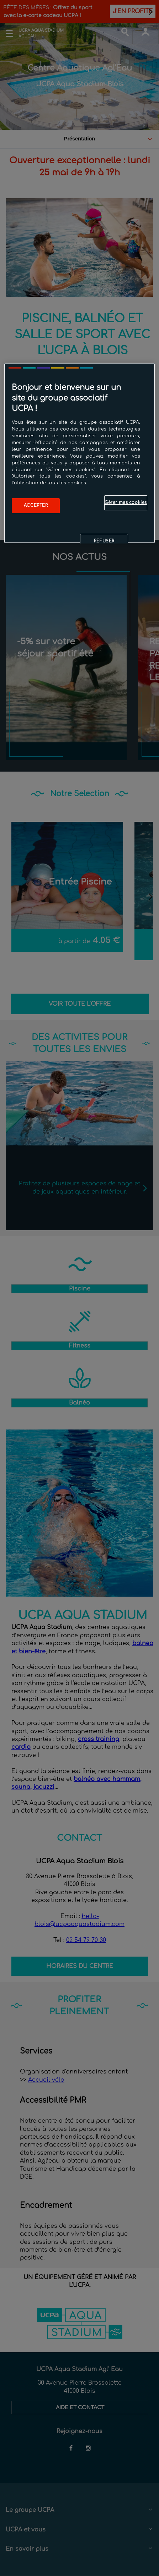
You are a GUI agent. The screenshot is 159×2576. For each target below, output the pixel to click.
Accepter (36, 505)
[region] (79, 453)
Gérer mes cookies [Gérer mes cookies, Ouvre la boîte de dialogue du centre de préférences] (126, 502)
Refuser (104, 541)
